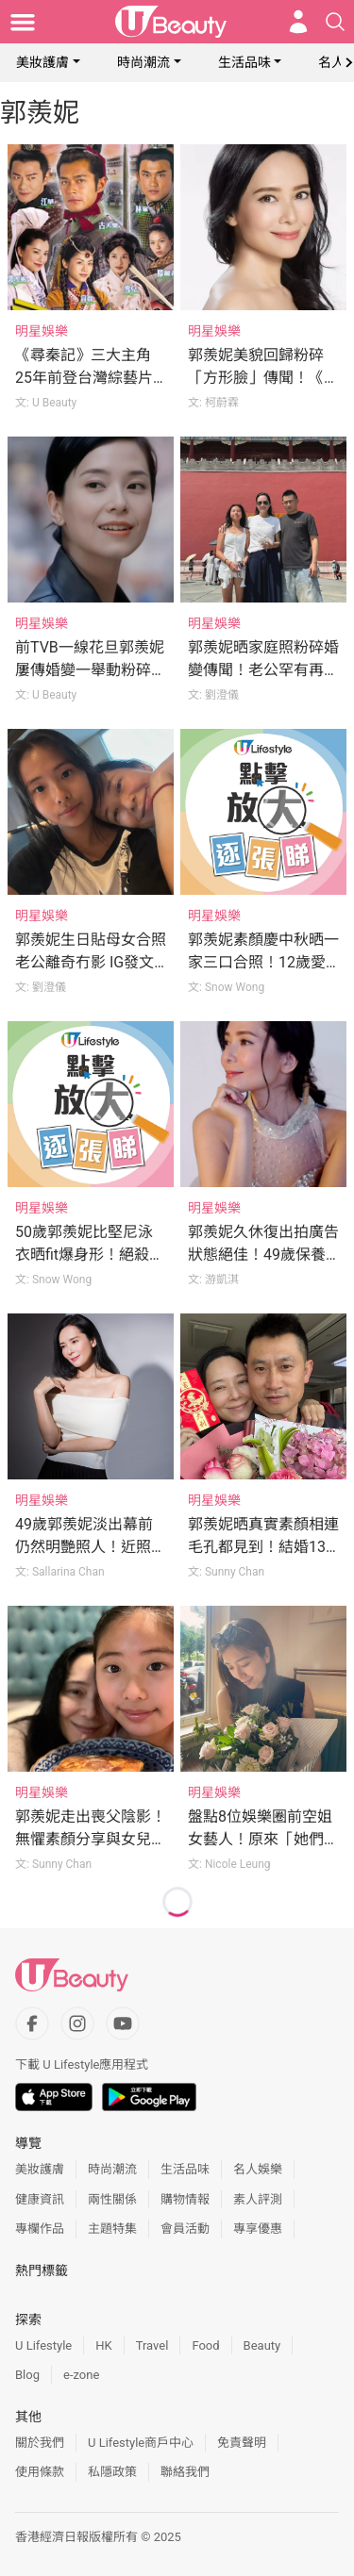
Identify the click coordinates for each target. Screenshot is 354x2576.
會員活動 (185, 2228)
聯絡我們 (185, 2472)
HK (103, 2345)
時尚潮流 (143, 62)
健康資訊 (39, 2199)
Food (205, 2345)
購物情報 (185, 2199)
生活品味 (244, 62)
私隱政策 (112, 2472)
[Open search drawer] (335, 21)
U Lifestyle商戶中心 (141, 2443)
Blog (27, 2375)
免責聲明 (241, 2443)
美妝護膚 (42, 62)
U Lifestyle (43, 2345)
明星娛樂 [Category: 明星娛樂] (41, 331)
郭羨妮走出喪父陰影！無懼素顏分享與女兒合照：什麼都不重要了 (90, 1839)
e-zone (81, 2375)
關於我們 (39, 2443)
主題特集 (112, 2228)
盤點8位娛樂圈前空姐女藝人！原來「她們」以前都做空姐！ (263, 1839)
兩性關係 (112, 2199)
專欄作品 (39, 2228)
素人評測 (257, 2199)
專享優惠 (257, 2228)
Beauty (262, 2345)
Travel (152, 2345)
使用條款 (39, 2472)
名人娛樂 (257, 2169)
